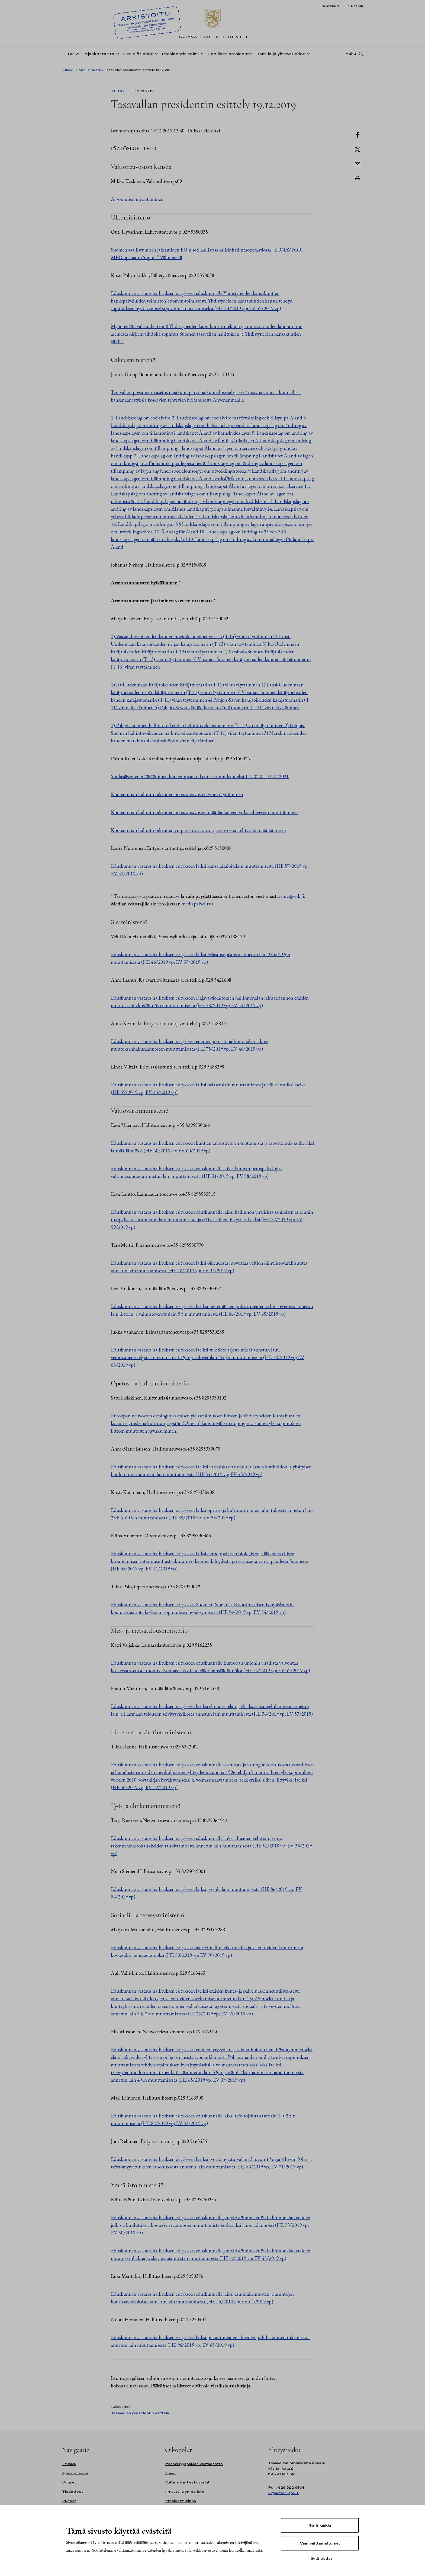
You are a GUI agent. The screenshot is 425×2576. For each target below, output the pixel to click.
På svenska (330, 6)
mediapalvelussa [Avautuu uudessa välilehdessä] (198, 903)
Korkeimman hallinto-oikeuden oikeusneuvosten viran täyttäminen (177, 794)
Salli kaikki (320, 2525)
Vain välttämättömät (320, 2543)
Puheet (69, 2500)
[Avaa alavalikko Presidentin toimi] (201, 55)
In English (354, 6)
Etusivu (72, 55)
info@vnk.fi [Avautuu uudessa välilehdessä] (292, 896)
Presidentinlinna (180, 2500)
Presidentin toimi (180, 55)
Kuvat (170, 2473)
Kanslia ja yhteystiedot (280, 55)
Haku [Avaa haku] (350, 55)
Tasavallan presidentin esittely (140, 2413)
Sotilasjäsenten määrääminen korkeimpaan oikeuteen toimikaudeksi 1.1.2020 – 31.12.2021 (200, 776)
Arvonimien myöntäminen (137, 199)
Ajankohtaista (99, 55)
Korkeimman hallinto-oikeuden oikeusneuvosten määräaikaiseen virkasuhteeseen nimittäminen (204, 812)
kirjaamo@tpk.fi (283, 2493)
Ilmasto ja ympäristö (184, 2491)
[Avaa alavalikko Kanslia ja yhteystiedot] (307, 55)
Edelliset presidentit (229, 55)
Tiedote (120, 91)
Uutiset (69, 2482)
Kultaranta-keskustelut (187, 2482)
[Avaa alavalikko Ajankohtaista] (116, 55)
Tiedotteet (72, 2491)
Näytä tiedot (319, 2558)
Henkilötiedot (138, 55)
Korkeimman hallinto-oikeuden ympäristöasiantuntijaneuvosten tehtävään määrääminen (198, 830)
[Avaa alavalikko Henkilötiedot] (155, 55)
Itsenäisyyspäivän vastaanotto (194, 2463)
